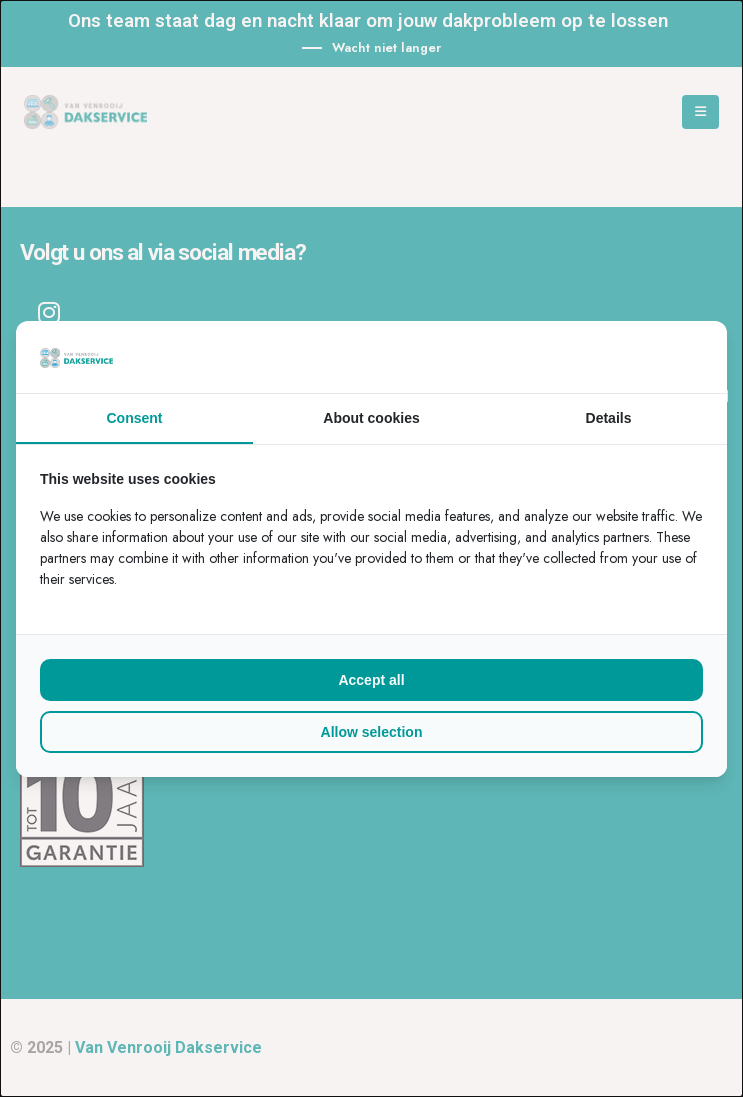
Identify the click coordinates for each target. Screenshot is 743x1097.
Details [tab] (609, 418)
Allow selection (372, 732)
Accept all (371, 680)
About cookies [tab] (371, 418)
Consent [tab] (135, 418)
